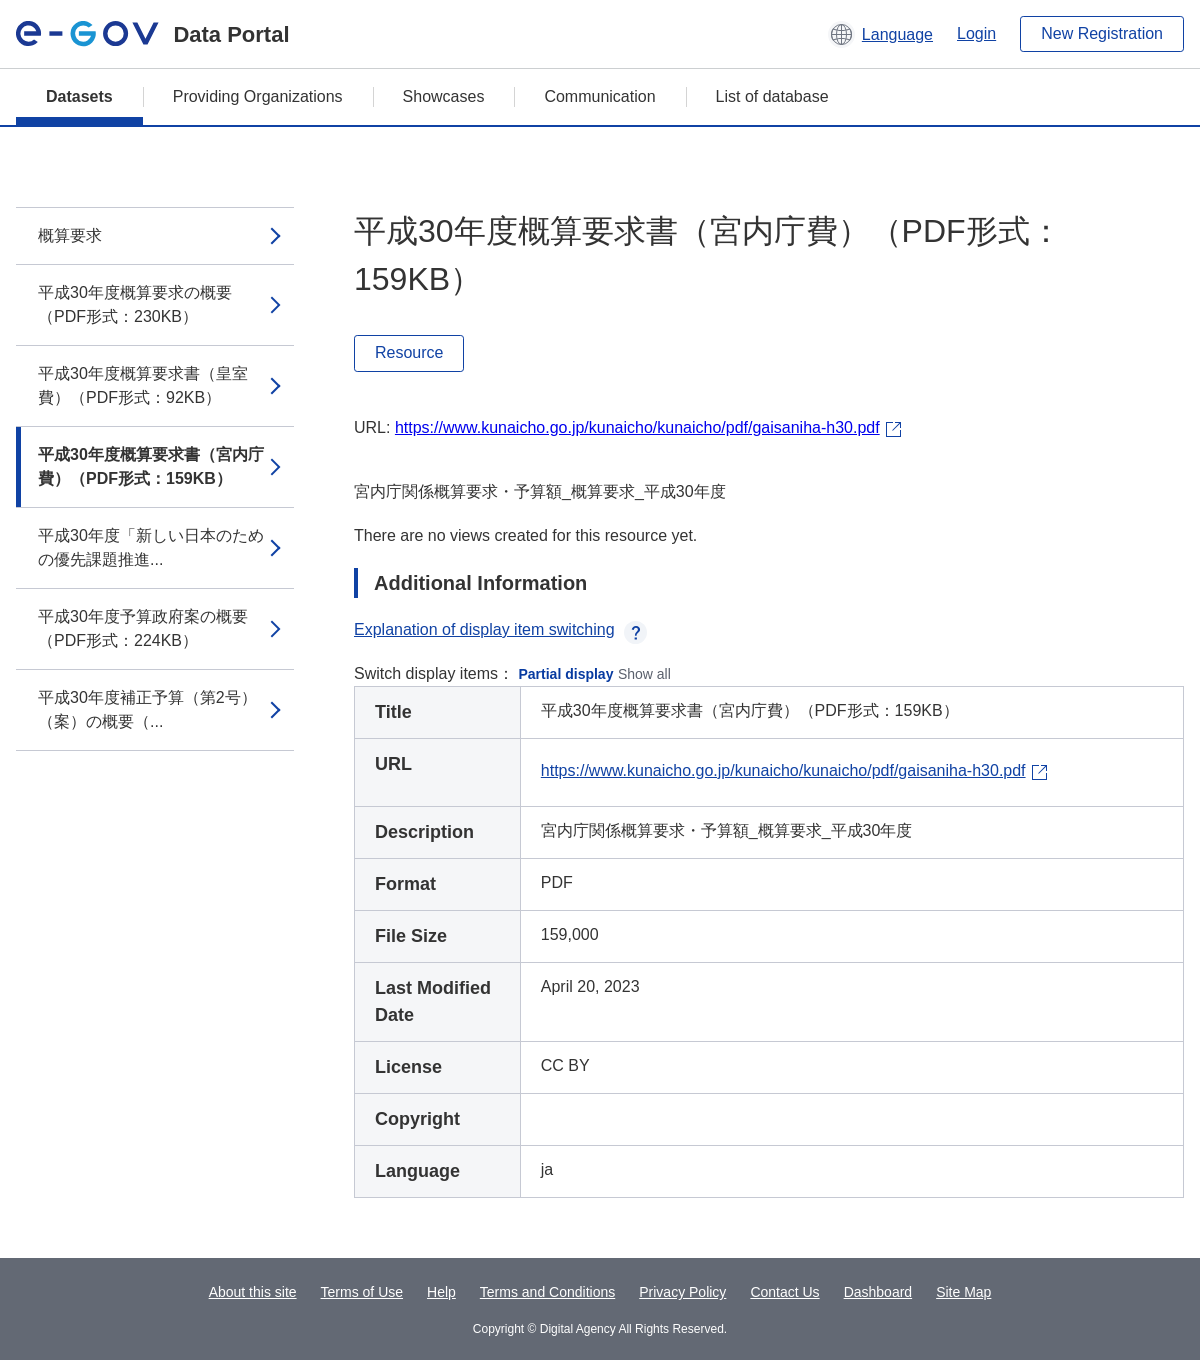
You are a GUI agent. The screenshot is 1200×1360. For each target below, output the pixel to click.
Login (976, 33)
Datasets (79, 96)
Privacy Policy (682, 1292)
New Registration (1102, 33)
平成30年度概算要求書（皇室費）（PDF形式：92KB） (143, 385)
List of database (772, 96)
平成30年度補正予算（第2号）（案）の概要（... (147, 709)
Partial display (566, 674)
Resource (409, 352)
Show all (644, 674)
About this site (253, 1292)
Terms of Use (362, 1292)
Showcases (444, 96)
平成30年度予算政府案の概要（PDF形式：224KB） (143, 628)
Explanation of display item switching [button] (500, 629)
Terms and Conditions (547, 1292)
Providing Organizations (258, 96)
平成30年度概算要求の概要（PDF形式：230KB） (135, 304)
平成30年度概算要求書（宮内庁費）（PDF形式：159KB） (151, 466)
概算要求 (70, 235)
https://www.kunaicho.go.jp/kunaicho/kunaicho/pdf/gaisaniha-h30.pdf (637, 427)
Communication (599, 96)
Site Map (963, 1292)
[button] (880, 34)
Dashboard (878, 1292)
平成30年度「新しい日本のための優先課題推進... (151, 547)
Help (441, 1292)
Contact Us (784, 1292)
